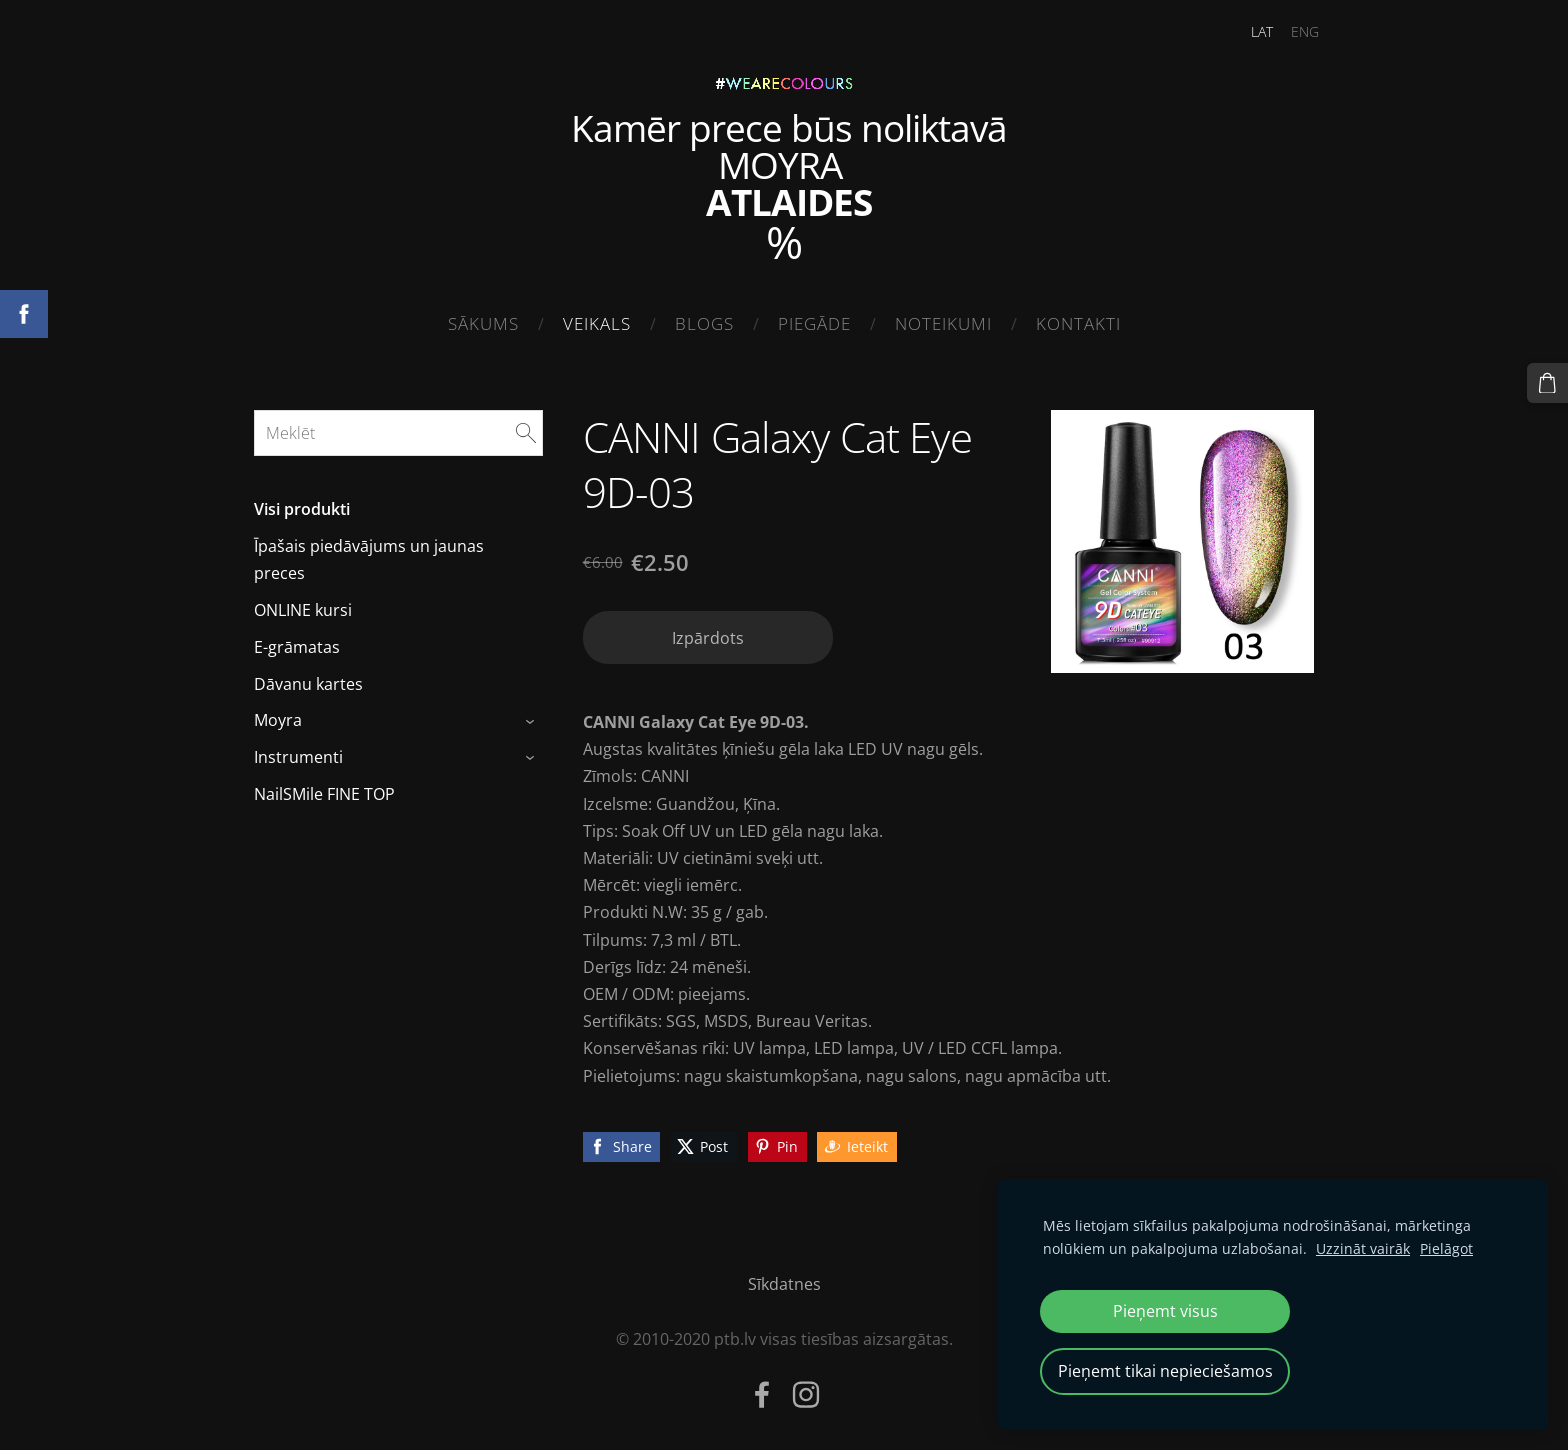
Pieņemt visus (1165, 1311)
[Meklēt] (398, 427)
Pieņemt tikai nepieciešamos (1165, 1371)
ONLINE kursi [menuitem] (303, 604)
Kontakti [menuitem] (1078, 323)
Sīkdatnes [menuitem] (784, 1278)
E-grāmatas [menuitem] (297, 641)
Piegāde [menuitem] (814, 323)
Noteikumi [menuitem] (943, 323)
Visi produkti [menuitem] (302, 504)
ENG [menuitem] (1293, 31)
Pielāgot (1446, 1248)
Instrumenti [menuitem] (298, 751)
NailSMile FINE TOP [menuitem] (324, 788)
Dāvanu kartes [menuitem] (308, 678)
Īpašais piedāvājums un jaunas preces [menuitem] (369, 553)
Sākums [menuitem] (483, 323)
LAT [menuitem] (1250, 31)
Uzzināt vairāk (1363, 1248)
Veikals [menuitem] (597, 323)
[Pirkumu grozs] (1549, 382)
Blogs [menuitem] (704, 323)
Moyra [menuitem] (278, 715)
